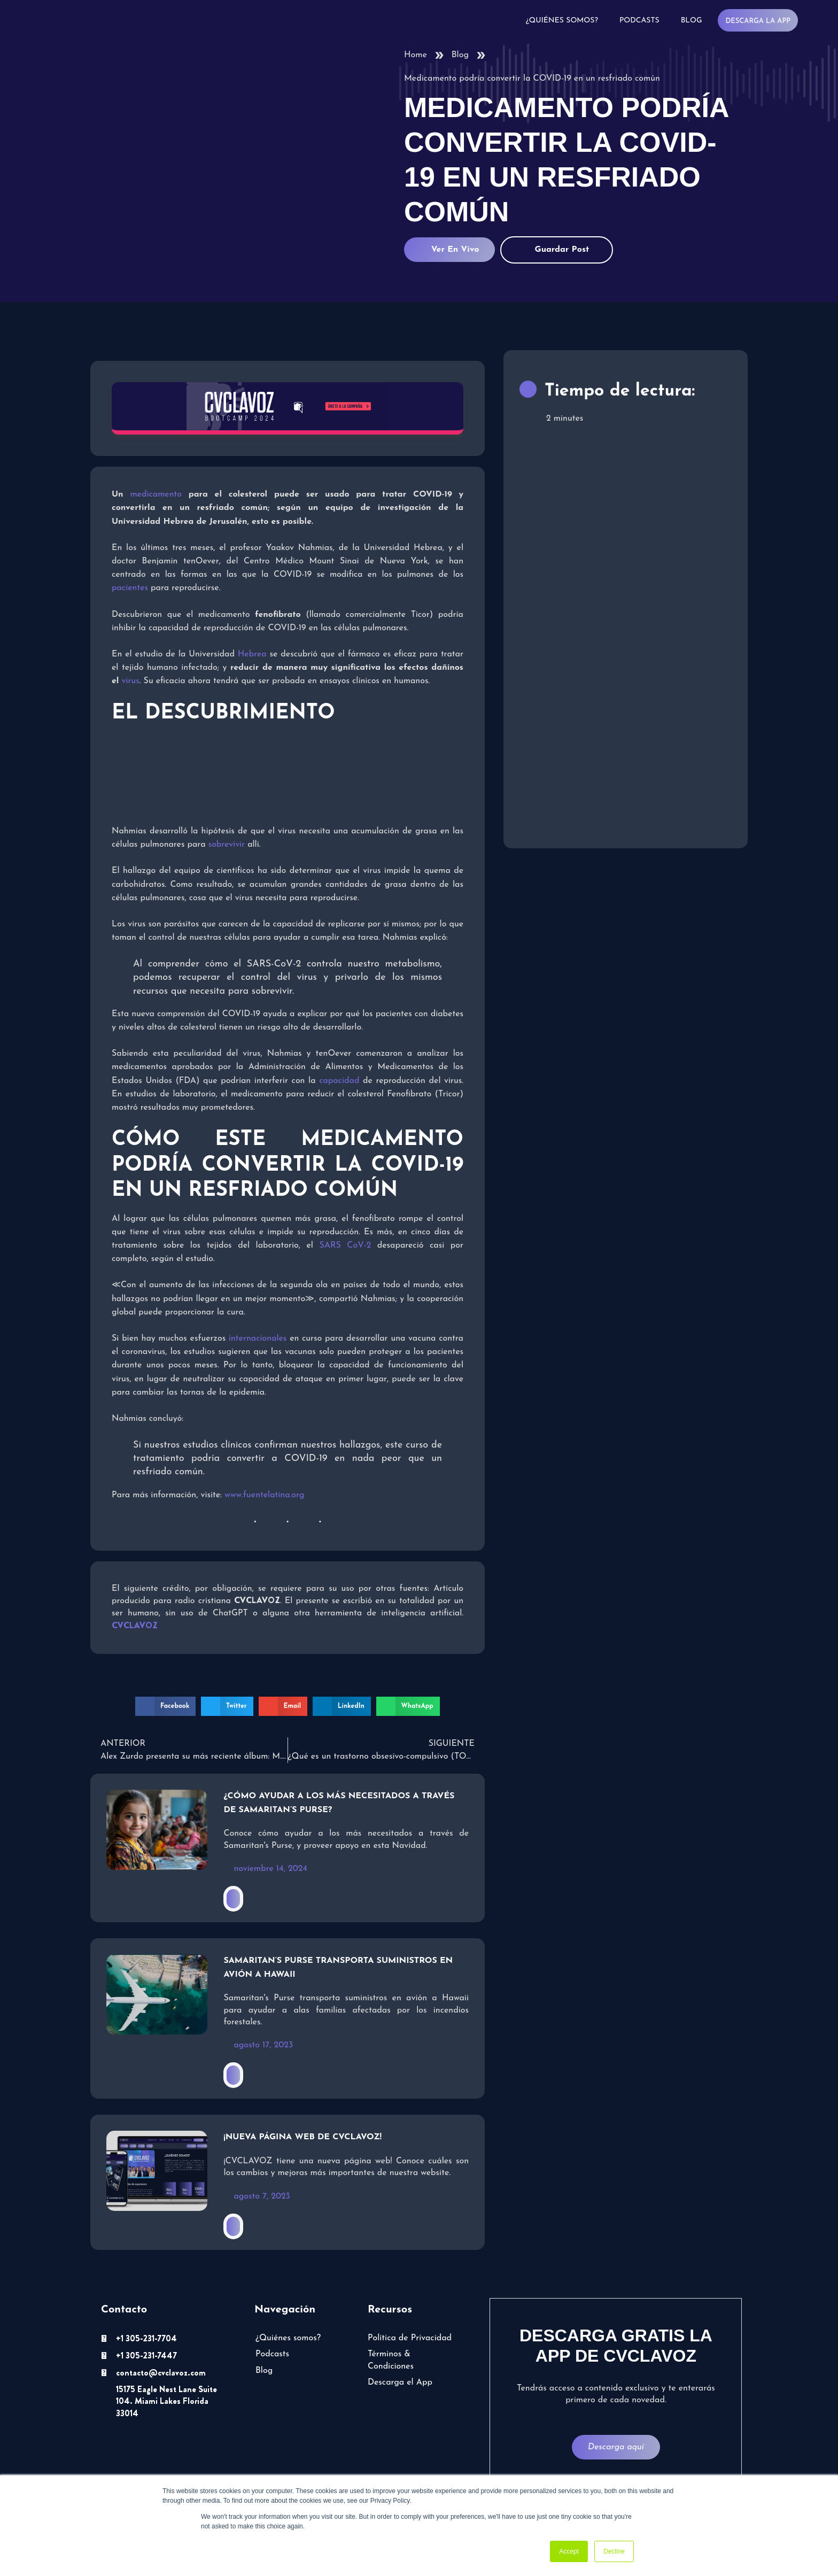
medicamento (156, 494)
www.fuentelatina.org (264, 1495)
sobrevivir (226, 844)
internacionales (257, 1338)
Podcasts (639, 21)
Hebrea (252, 654)
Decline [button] (614, 2551)
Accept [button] (569, 2551)
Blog (691, 21)
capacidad (339, 1081)
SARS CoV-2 (345, 1245)
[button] (165, 1706)
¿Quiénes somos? (562, 21)
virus (130, 681)
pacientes (130, 588)
